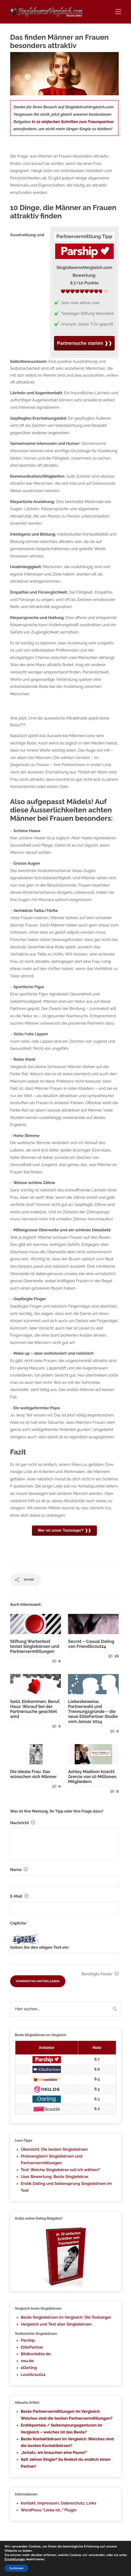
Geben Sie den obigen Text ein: (39, 1947)
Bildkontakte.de (36, 2353)
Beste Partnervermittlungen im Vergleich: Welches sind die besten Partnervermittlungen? (67, 2415)
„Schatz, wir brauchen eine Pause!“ (54, 2452)
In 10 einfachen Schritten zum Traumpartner (73, 121)
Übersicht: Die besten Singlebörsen (54, 2149)
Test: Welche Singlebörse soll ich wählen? (60, 2169)
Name (19, 1869)
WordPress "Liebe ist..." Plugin (49, 2510)
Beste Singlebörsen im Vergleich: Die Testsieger (66, 2317)
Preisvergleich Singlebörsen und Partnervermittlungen (51, 2159)
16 (113, 1656)
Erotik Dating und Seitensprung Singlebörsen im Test (66, 2187)
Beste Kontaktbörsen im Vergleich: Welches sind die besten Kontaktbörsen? (67, 2442)
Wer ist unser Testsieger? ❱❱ (64, 1530)
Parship (28, 2340)
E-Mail (19, 1896)
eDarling (29, 2367)
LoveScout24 (33, 2374)
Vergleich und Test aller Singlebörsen (56, 2324)
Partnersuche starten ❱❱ (84, 343)
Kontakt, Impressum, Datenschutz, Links (58, 2503)
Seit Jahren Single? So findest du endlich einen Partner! (66, 2463)
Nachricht (22, 1822)
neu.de (27, 2360)
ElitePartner (32, 2347)
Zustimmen (16, 2568)
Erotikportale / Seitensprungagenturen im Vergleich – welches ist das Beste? (62, 2428)
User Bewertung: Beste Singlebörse (54, 2176)
